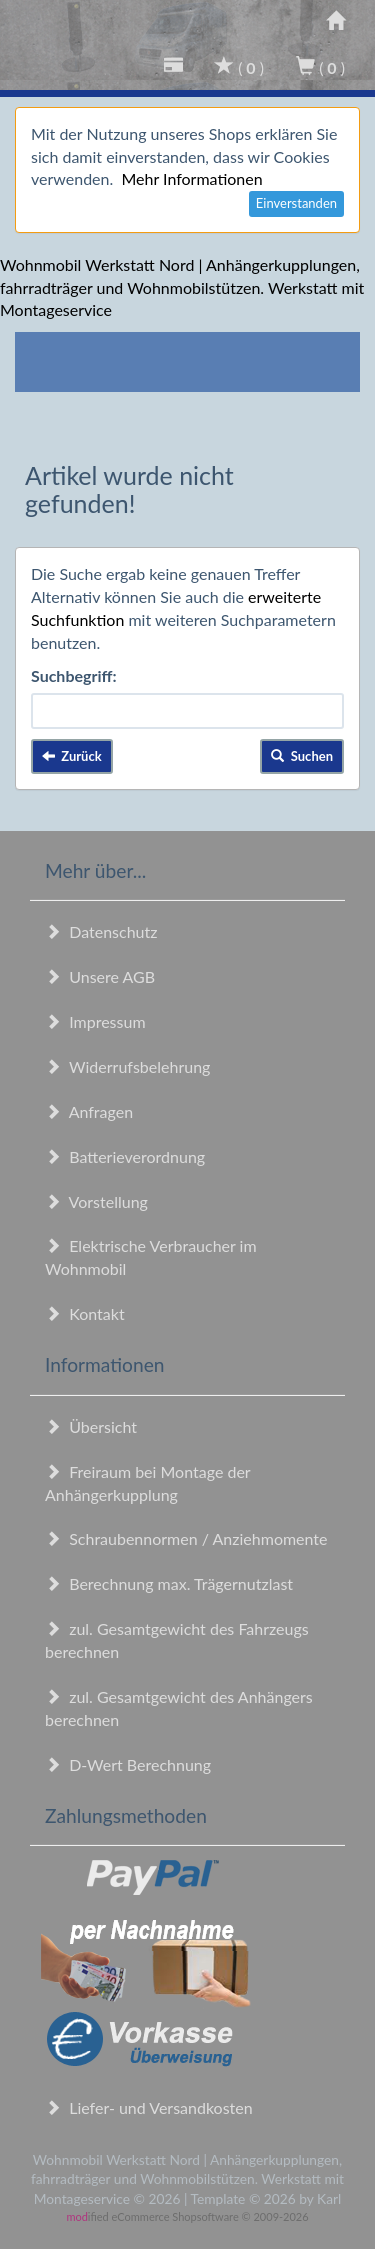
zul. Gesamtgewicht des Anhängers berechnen (179, 1708)
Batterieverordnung (125, 1156)
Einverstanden (296, 203)
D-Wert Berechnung (128, 1764)
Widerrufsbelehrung (127, 1066)
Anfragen (89, 1111)
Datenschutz (101, 931)
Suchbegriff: (74, 675)
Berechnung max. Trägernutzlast (169, 1583)
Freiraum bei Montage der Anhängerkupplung (147, 1483)
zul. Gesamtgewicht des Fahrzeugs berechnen (177, 1640)
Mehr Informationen (191, 178)
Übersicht (91, 1426)
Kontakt (85, 1313)
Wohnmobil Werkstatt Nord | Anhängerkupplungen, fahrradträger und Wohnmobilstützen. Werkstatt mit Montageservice (182, 287)
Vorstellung (96, 1201)
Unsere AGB (100, 976)
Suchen (302, 756)
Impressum (95, 1021)
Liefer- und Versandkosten (149, 2107)
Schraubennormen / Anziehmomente (186, 1538)
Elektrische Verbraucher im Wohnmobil (151, 1257)
